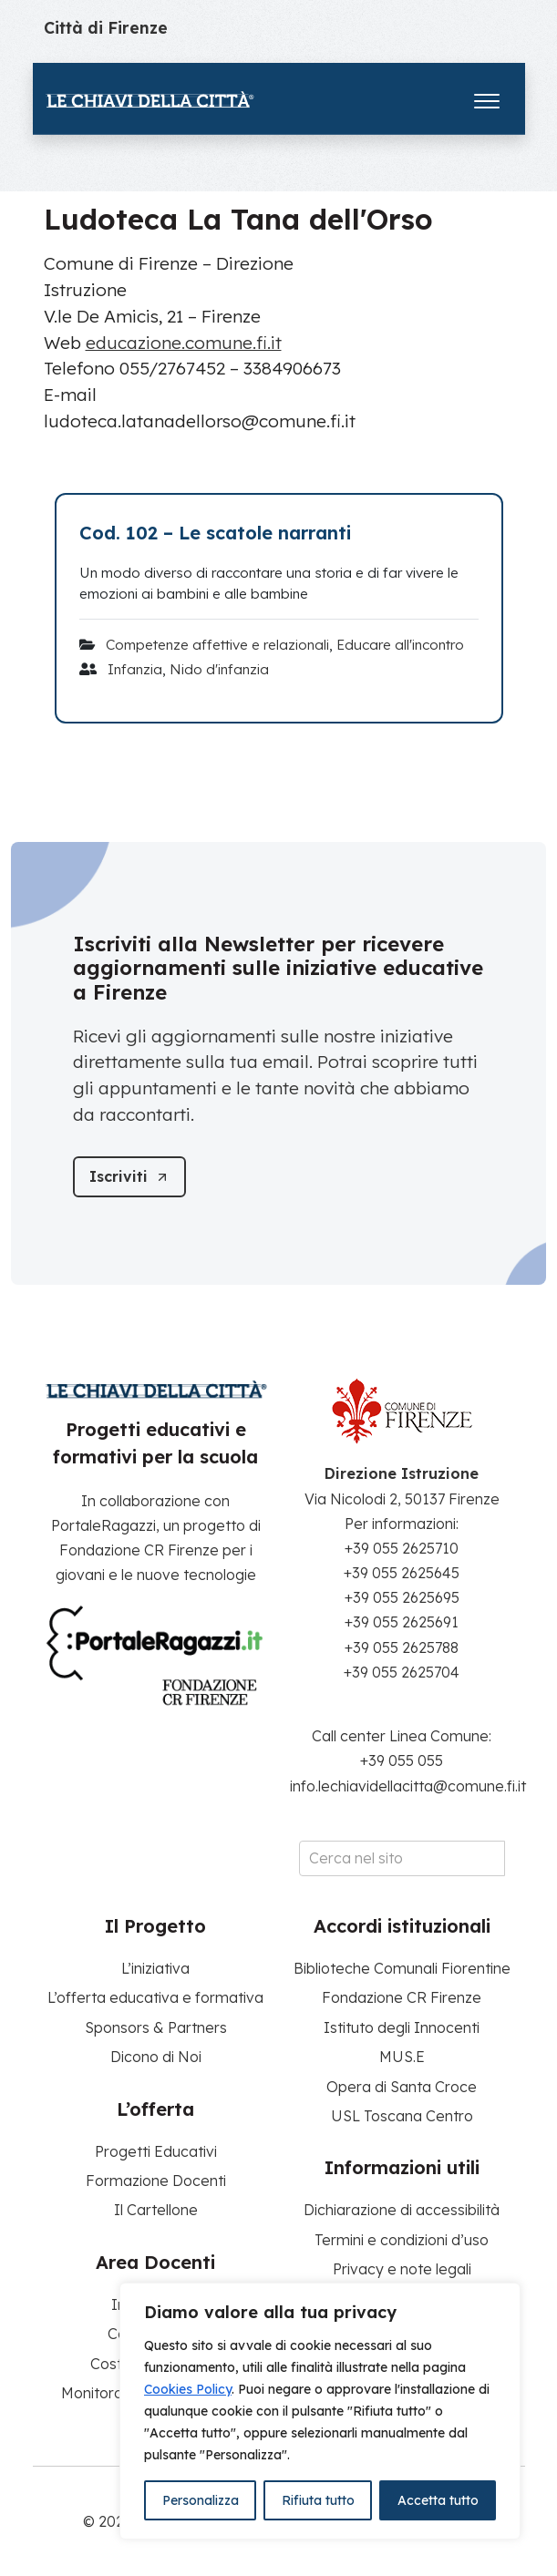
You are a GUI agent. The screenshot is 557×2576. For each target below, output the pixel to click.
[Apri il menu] (487, 97)
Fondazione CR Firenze (401, 1997)
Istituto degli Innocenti (402, 2027)
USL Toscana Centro (402, 2116)
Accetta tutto (438, 2500)
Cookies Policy (188, 2389)
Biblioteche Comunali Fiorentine (402, 1968)
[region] (320, 2411)
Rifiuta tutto (318, 2500)
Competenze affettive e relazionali (217, 644)
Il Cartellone (156, 2210)
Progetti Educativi (156, 2151)
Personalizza (200, 2500)
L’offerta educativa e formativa (155, 1997)
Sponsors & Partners (156, 2027)
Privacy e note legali (402, 2269)
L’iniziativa (155, 1968)
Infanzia (135, 669)
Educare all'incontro (400, 644)
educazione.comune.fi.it (184, 343)
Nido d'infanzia (219, 669)
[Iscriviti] (129, 1177)
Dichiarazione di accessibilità (402, 2210)
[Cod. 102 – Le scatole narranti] (279, 533)
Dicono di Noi (155, 2056)
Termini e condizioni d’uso (402, 2240)
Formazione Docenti (156, 2180)
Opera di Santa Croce (401, 2087)
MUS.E (402, 2056)
